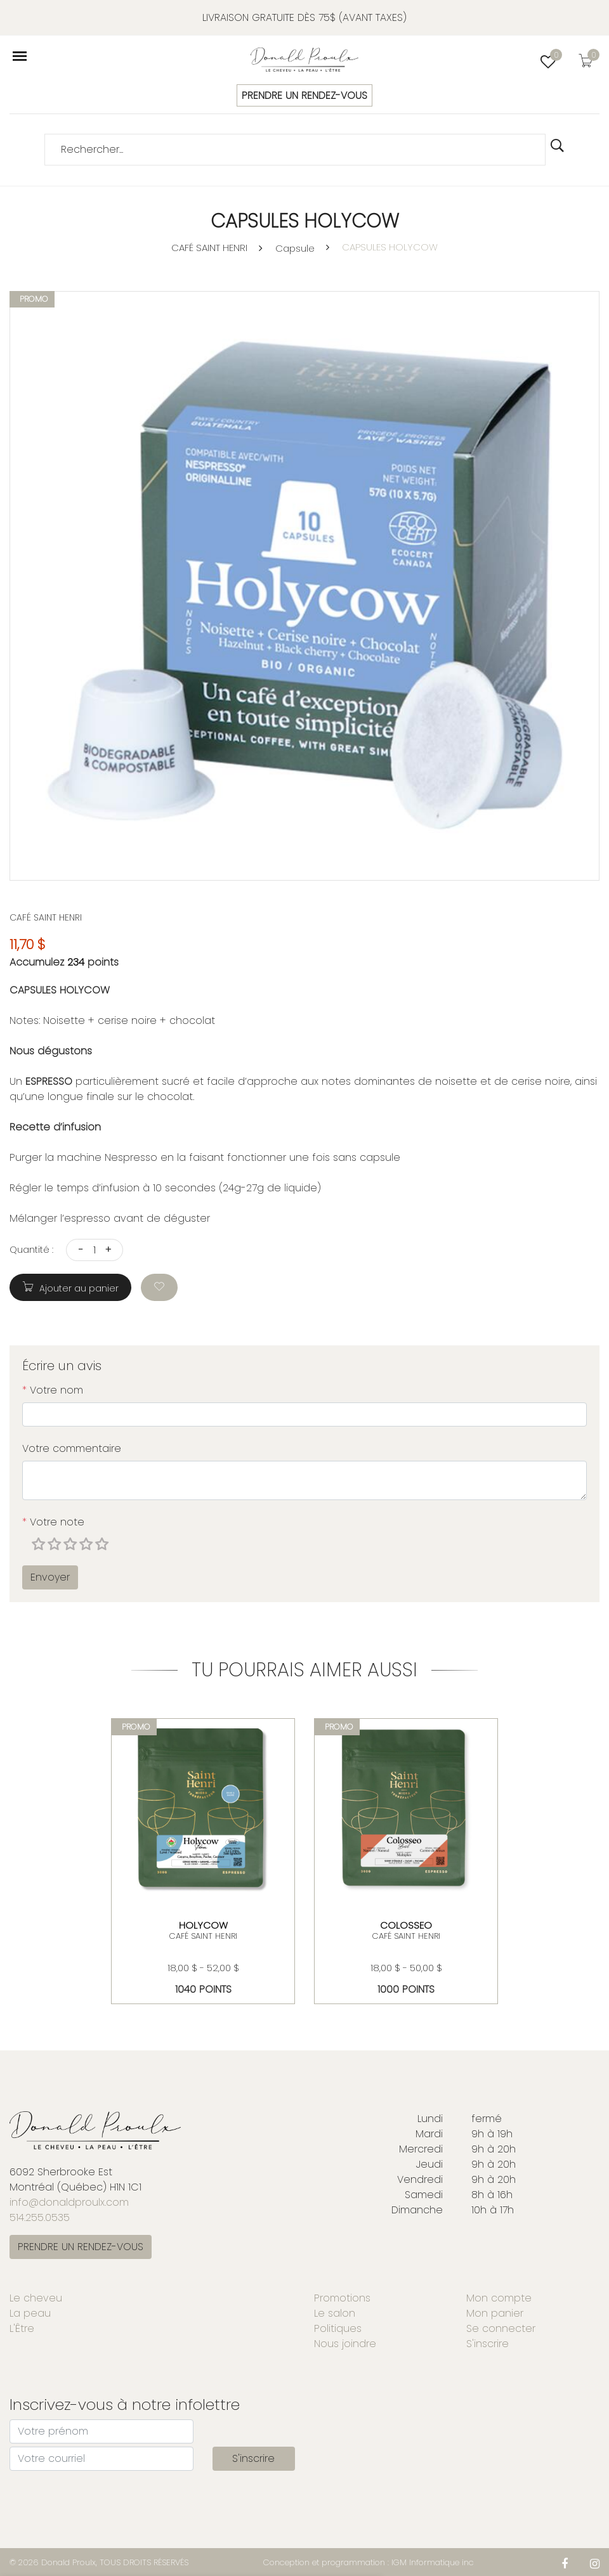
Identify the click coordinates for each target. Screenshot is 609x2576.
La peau (30, 2313)
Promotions (342, 2298)
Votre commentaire (71, 1448)
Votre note (53, 1522)
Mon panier (494, 2313)
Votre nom (52, 1390)
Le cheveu (36, 2298)
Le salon (334, 2313)
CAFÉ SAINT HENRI (209, 247)
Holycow (203, 1925)
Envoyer (50, 1577)
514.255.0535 (40, 2217)
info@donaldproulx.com (69, 2202)
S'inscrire (487, 2343)
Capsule (295, 248)
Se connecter (500, 2328)
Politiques (338, 2328)
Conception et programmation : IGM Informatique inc (368, 2562)
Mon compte (499, 2298)
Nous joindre (345, 2343)
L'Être (22, 2328)
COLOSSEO (406, 1925)
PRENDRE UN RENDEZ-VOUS (304, 95)
